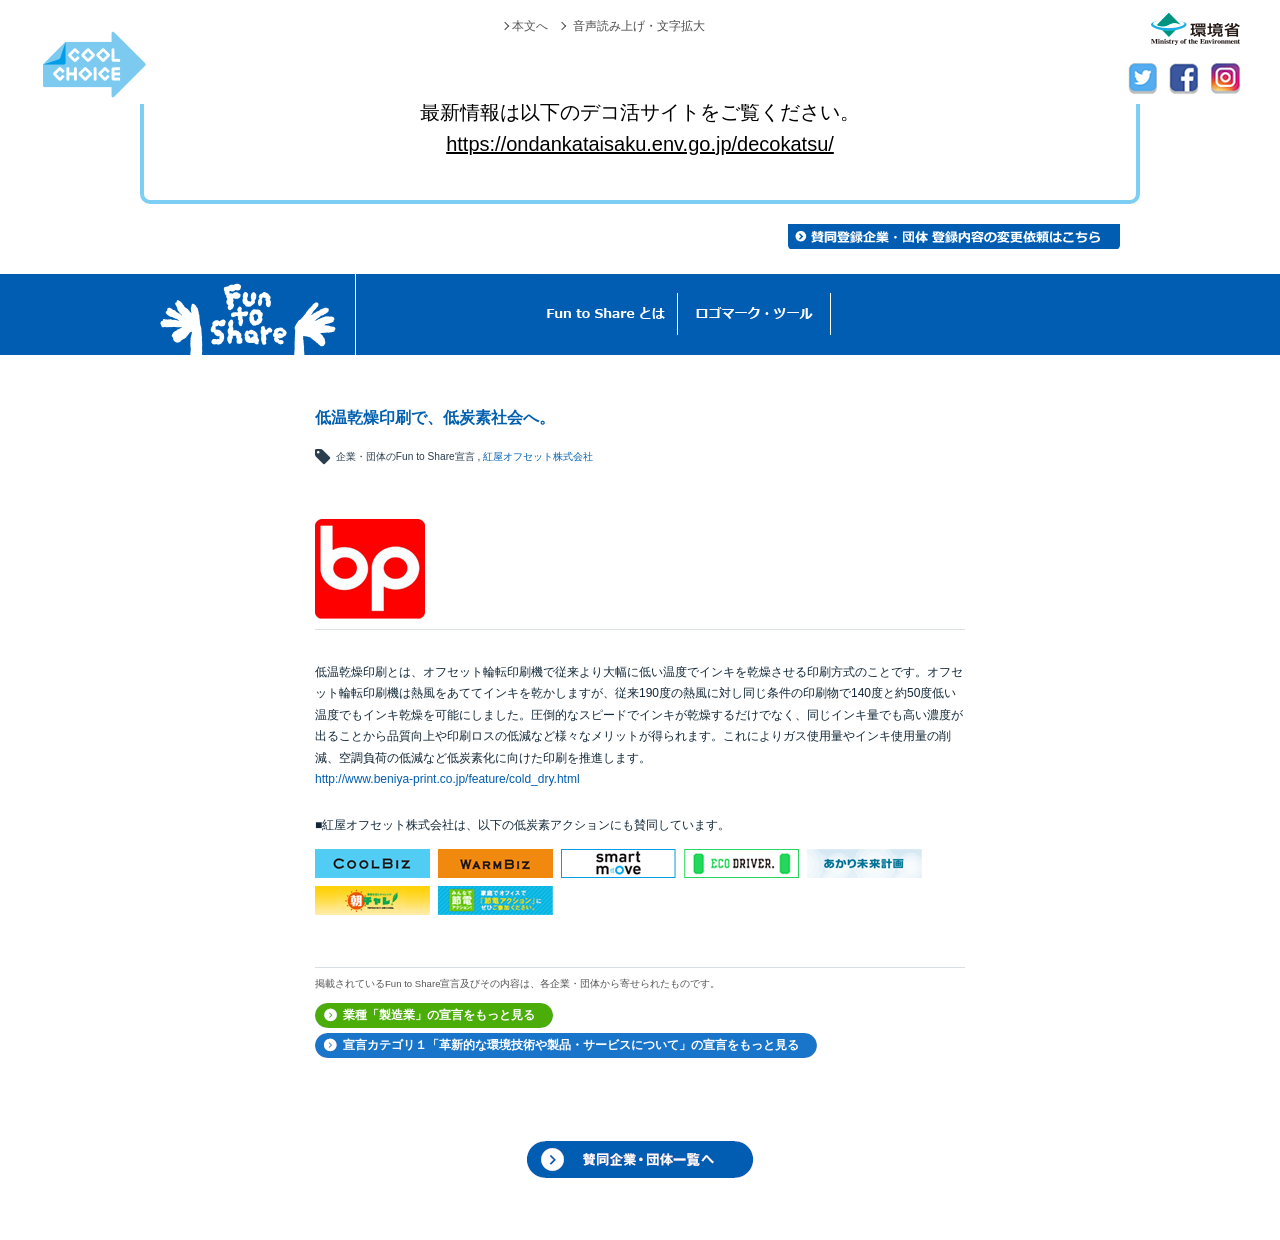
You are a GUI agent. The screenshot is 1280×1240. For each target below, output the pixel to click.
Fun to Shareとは (606, 314)
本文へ (530, 26)
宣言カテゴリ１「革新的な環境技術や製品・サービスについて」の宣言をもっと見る (571, 1045)
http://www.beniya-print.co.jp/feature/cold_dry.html (447, 779)
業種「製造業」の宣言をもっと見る (439, 1015)
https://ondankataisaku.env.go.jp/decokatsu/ (640, 144)
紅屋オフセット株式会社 (538, 456)
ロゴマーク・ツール (754, 314)
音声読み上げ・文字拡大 (639, 26)
